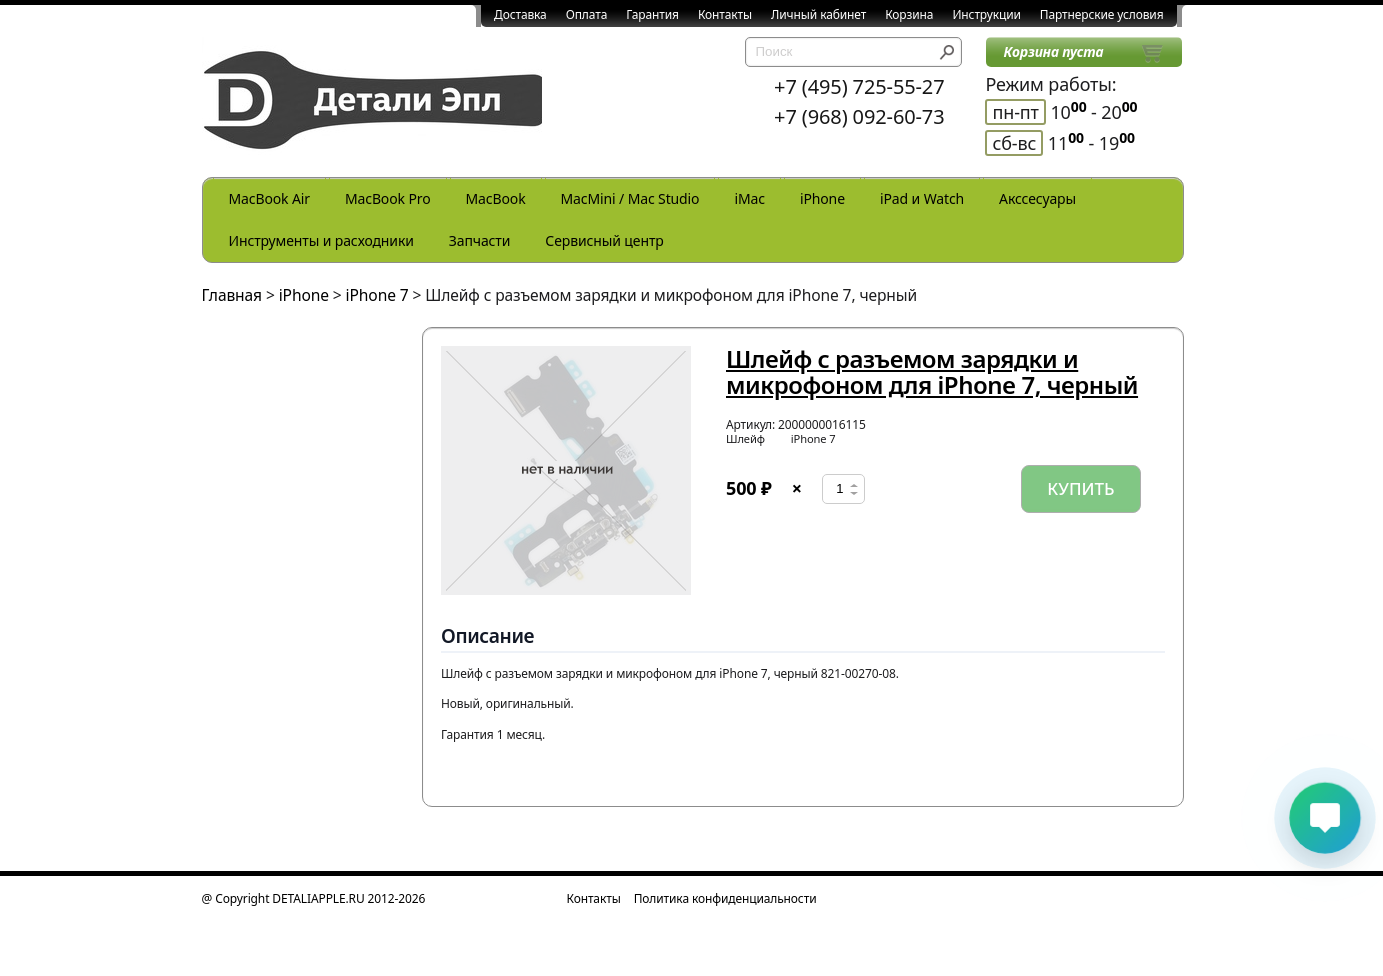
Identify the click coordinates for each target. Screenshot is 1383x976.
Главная (232, 295)
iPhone (822, 198)
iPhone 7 (377, 295)
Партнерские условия (1102, 14)
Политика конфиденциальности (725, 898)
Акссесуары (1037, 198)
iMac (749, 198)
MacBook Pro (388, 198)
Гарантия (652, 14)
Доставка (520, 14)
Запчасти (480, 240)
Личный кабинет (818, 14)
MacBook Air (269, 198)
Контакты (725, 14)
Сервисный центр (604, 240)
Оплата (587, 14)
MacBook (496, 198)
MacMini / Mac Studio (630, 198)
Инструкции (986, 14)
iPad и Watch (922, 198)
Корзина (909, 14)
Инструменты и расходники (321, 240)
